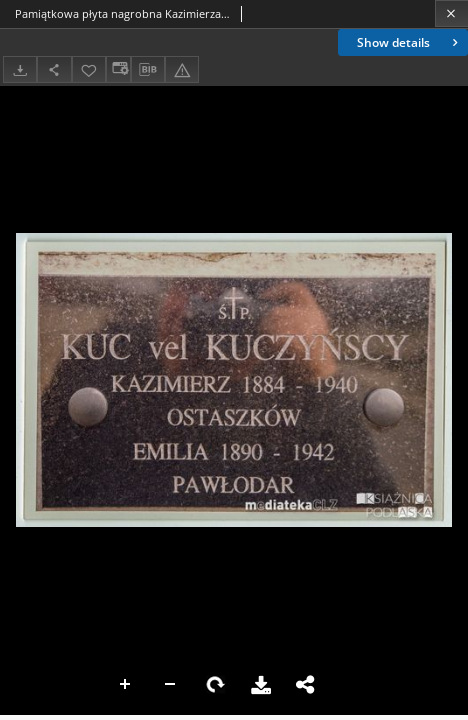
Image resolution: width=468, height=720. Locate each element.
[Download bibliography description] (148, 70)
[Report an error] (182, 69)
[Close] (451, 13)
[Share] (54, 69)
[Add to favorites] (89, 69)
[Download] (20, 69)
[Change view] (118, 69)
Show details (409, 42)
